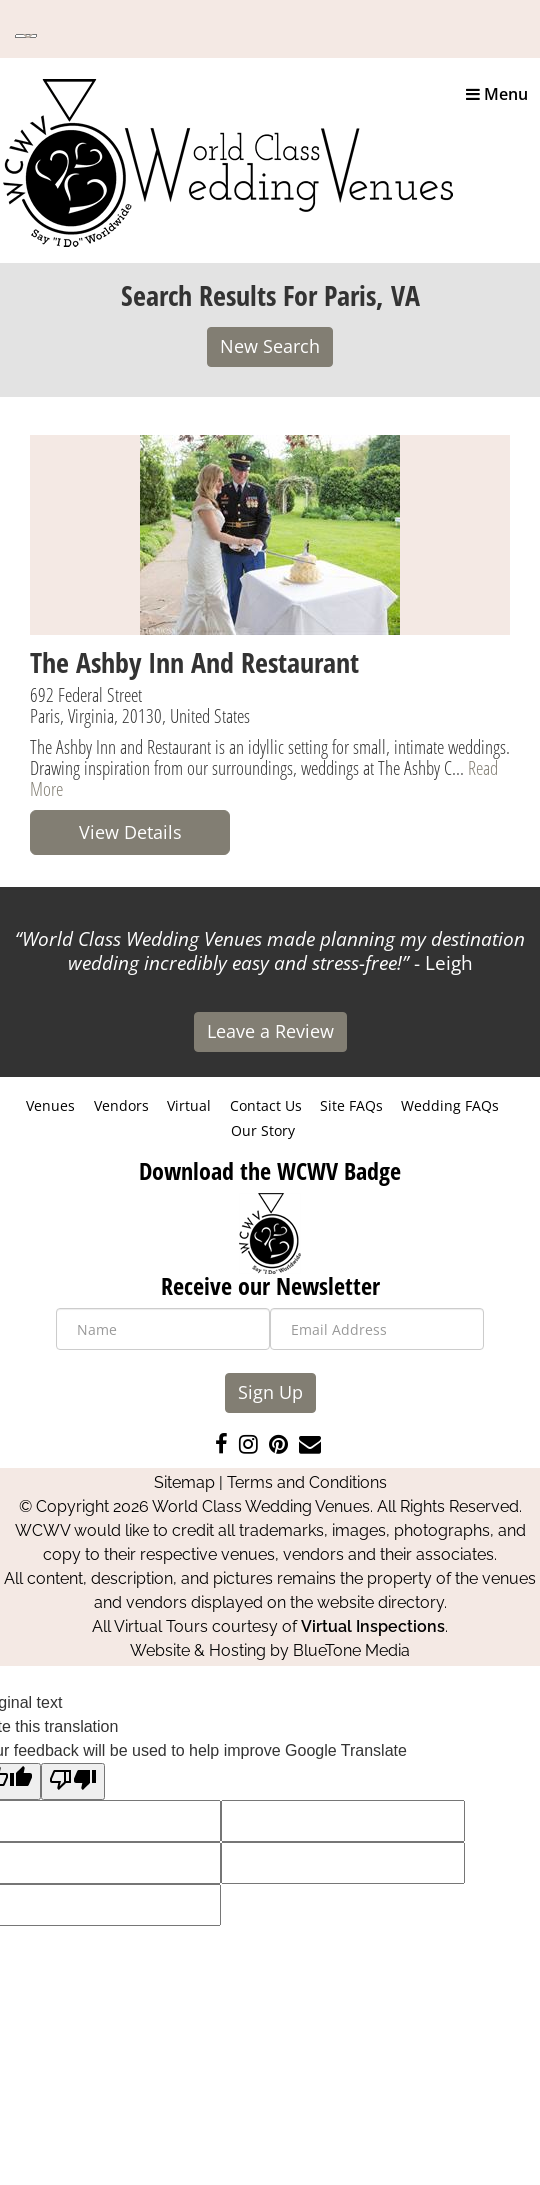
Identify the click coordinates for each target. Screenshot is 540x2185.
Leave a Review (270, 1031)
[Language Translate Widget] (26, 36)
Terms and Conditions (307, 1482)
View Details (130, 832)
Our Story (263, 1130)
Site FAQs (351, 1105)
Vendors (121, 1105)
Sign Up (270, 1392)
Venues (50, 1105)
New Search (270, 346)
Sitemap (184, 1482)
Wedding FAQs (450, 1105)
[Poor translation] (73, 1781)
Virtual (189, 1105)
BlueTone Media (351, 1650)
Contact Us (266, 1105)
